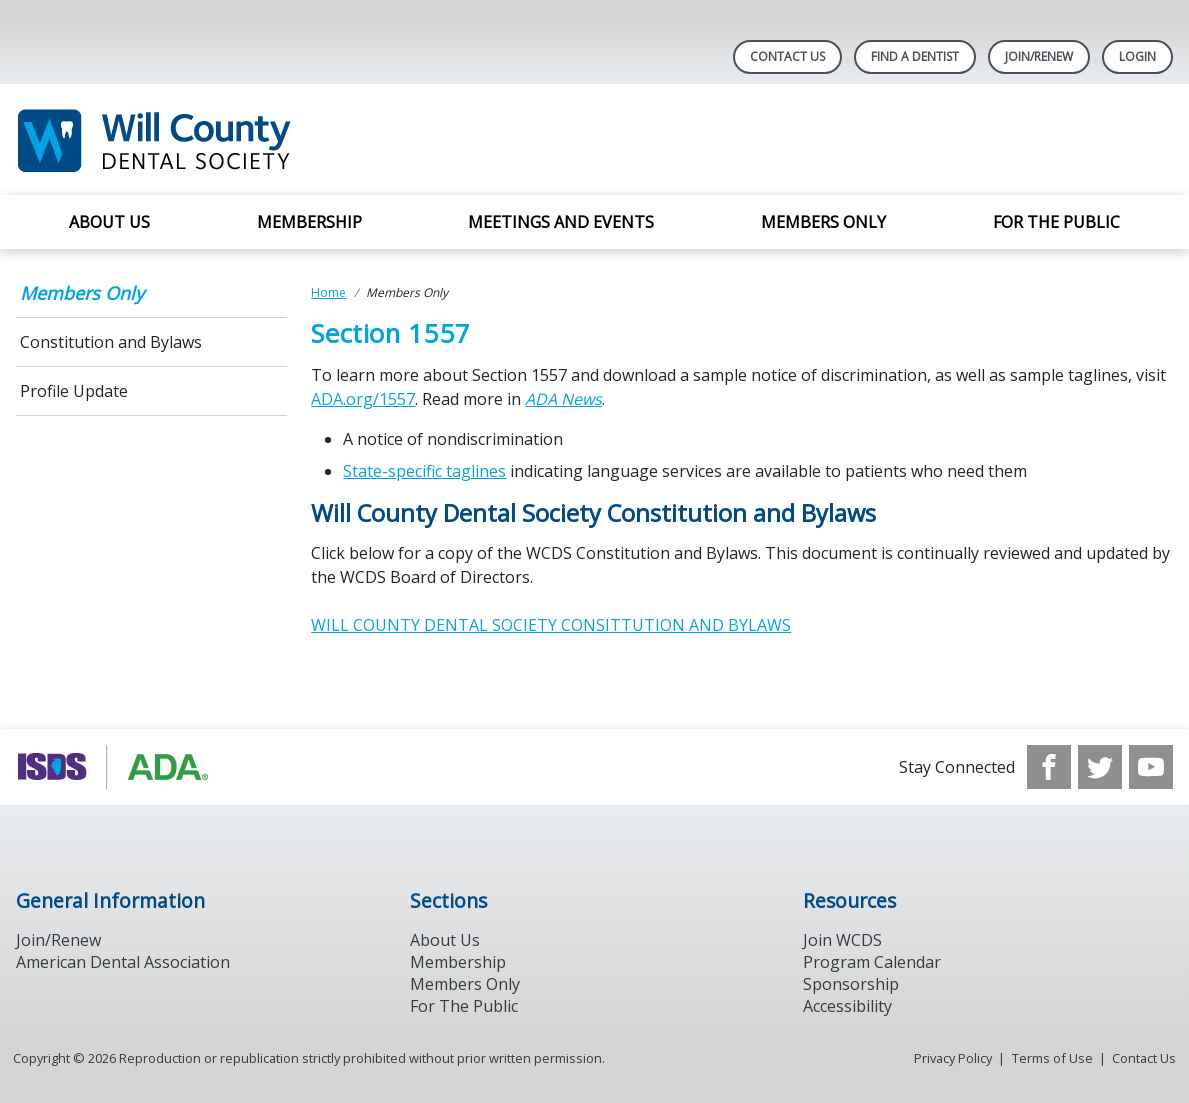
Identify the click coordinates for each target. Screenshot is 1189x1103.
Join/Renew (1039, 56)
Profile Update (74, 391)
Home (328, 292)
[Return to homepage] (274, 139)
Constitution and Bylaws (111, 342)
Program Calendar (872, 962)
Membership (309, 222)
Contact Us (787, 56)
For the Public (1056, 222)
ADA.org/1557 (363, 399)
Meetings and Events (561, 222)
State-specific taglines (424, 471)
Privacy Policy (953, 1058)
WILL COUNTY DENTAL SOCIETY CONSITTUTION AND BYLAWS (551, 625)
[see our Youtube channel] (1151, 767)
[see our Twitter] (1100, 767)
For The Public (464, 1006)
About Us (109, 222)
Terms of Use (1052, 1058)
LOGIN (1137, 56)
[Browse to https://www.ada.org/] (117, 767)
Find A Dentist (915, 56)
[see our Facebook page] (1049, 767)
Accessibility (847, 1006)
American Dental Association (123, 962)
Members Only (823, 222)
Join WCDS (842, 940)
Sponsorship (851, 984)
